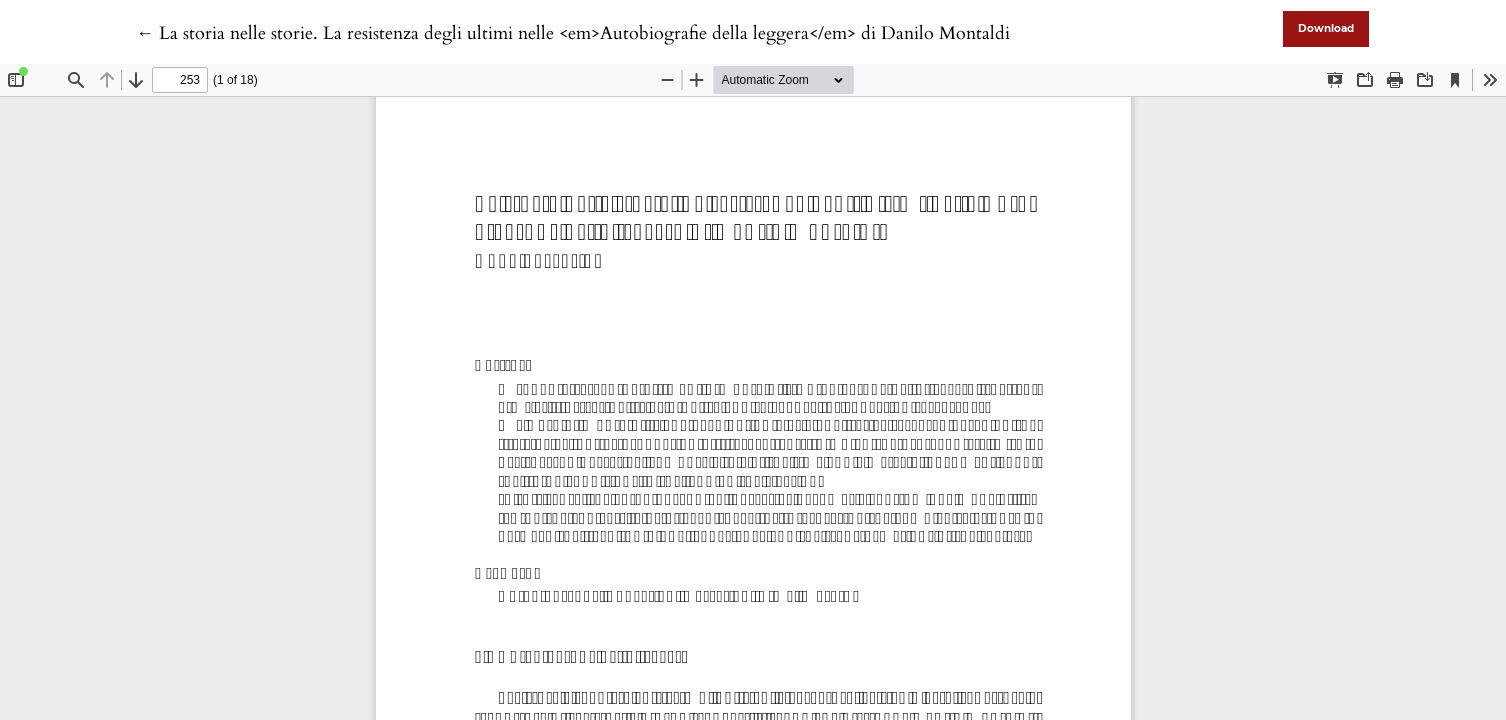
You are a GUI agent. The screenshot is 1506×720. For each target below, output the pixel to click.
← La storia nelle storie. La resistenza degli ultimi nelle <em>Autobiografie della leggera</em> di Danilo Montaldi (573, 33)
